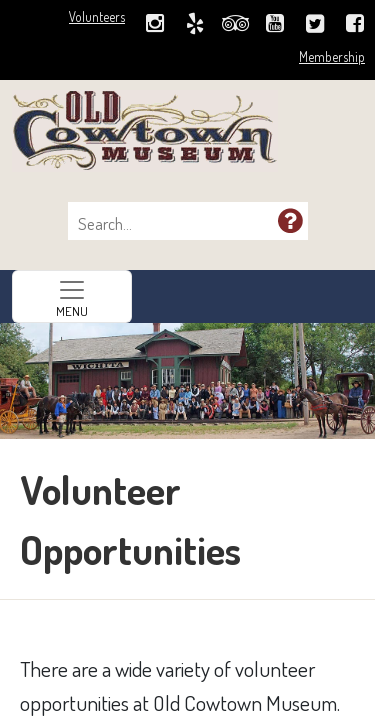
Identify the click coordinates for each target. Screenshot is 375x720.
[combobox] (178, 224)
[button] (290, 220)
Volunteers (97, 16)
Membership (332, 56)
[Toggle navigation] (72, 296)
